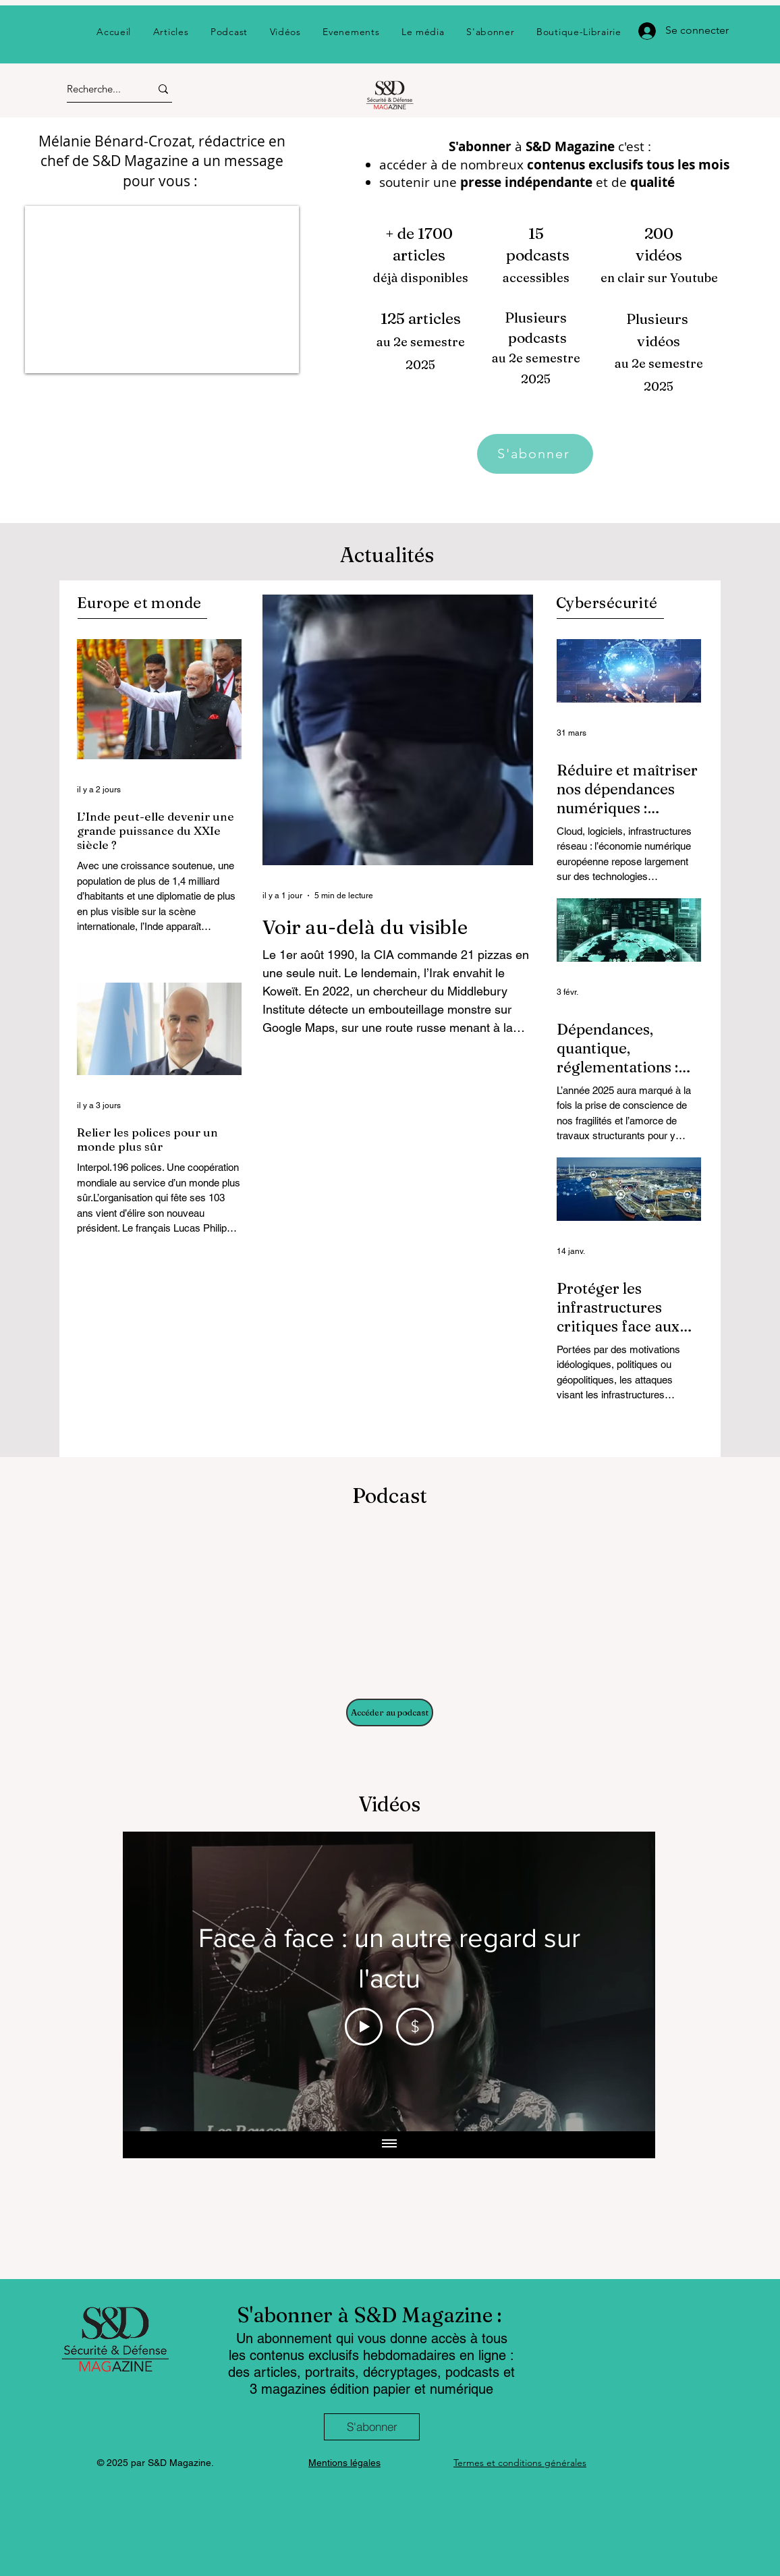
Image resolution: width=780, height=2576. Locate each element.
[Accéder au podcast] (389, 1712)
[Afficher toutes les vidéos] (389, 2144)
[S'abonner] (535, 454)
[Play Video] (364, 2027)
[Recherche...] (96, 89)
